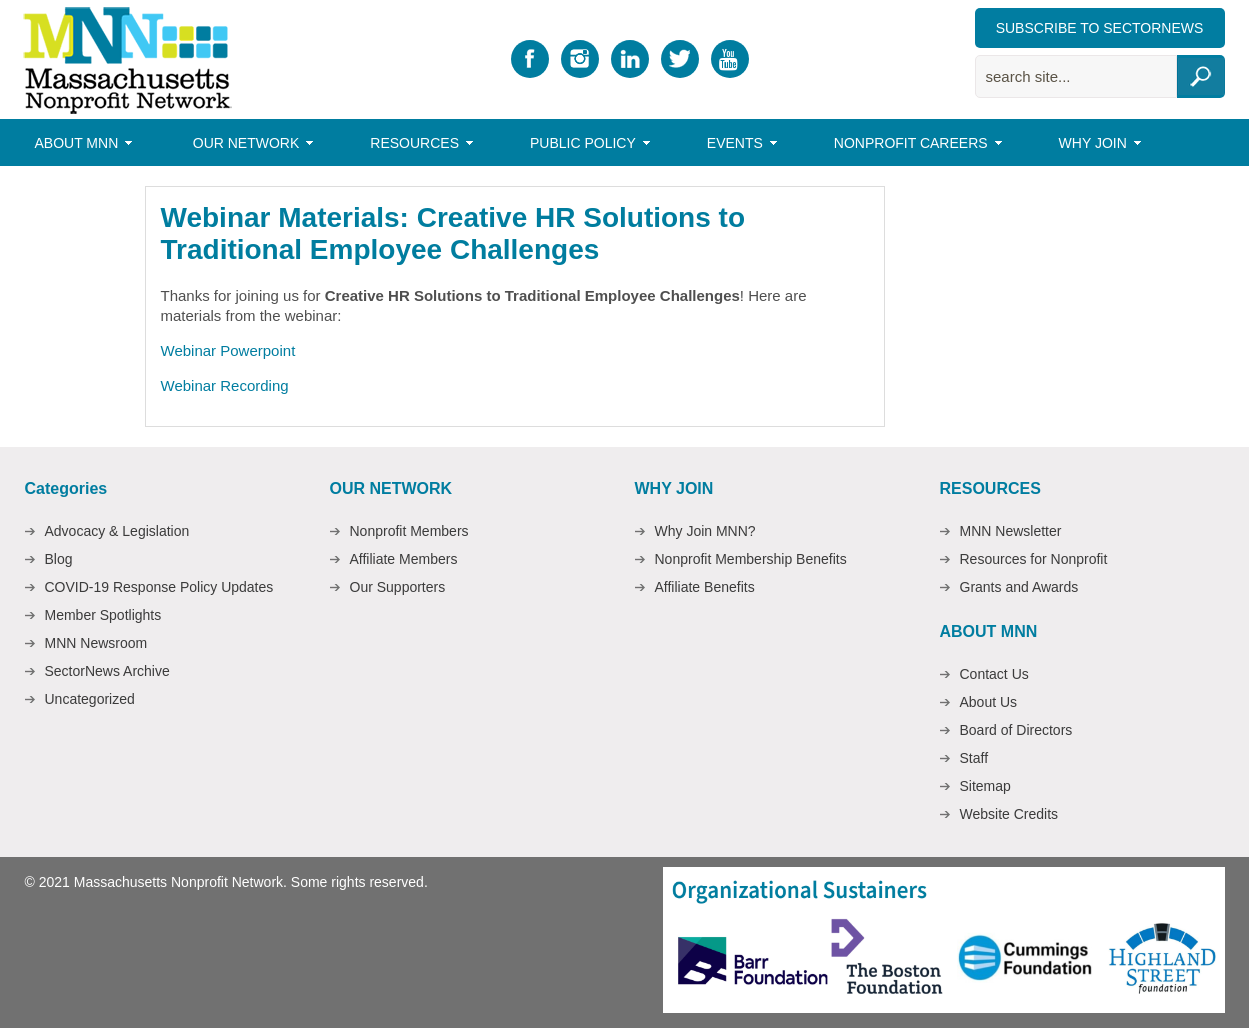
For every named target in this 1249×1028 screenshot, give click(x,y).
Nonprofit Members (409, 531)
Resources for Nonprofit (1034, 559)
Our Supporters (398, 587)
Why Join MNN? (705, 531)
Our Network (249, 146)
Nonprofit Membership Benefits (751, 559)
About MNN (79, 146)
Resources (417, 146)
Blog (59, 559)
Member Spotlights (103, 615)
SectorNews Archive (107, 671)
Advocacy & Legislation (117, 531)
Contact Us (994, 674)
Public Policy (585, 146)
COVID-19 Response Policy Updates (159, 587)
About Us (989, 702)
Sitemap (985, 786)
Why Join (1095, 146)
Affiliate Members (404, 559)
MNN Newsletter (1011, 531)
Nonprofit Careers (913, 146)
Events (737, 146)
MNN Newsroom (96, 643)
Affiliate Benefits (705, 587)
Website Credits (1009, 814)
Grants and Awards (1019, 587)
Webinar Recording (225, 385)
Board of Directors (1016, 730)
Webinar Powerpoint (228, 350)
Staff (974, 758)
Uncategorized (90, 699)
